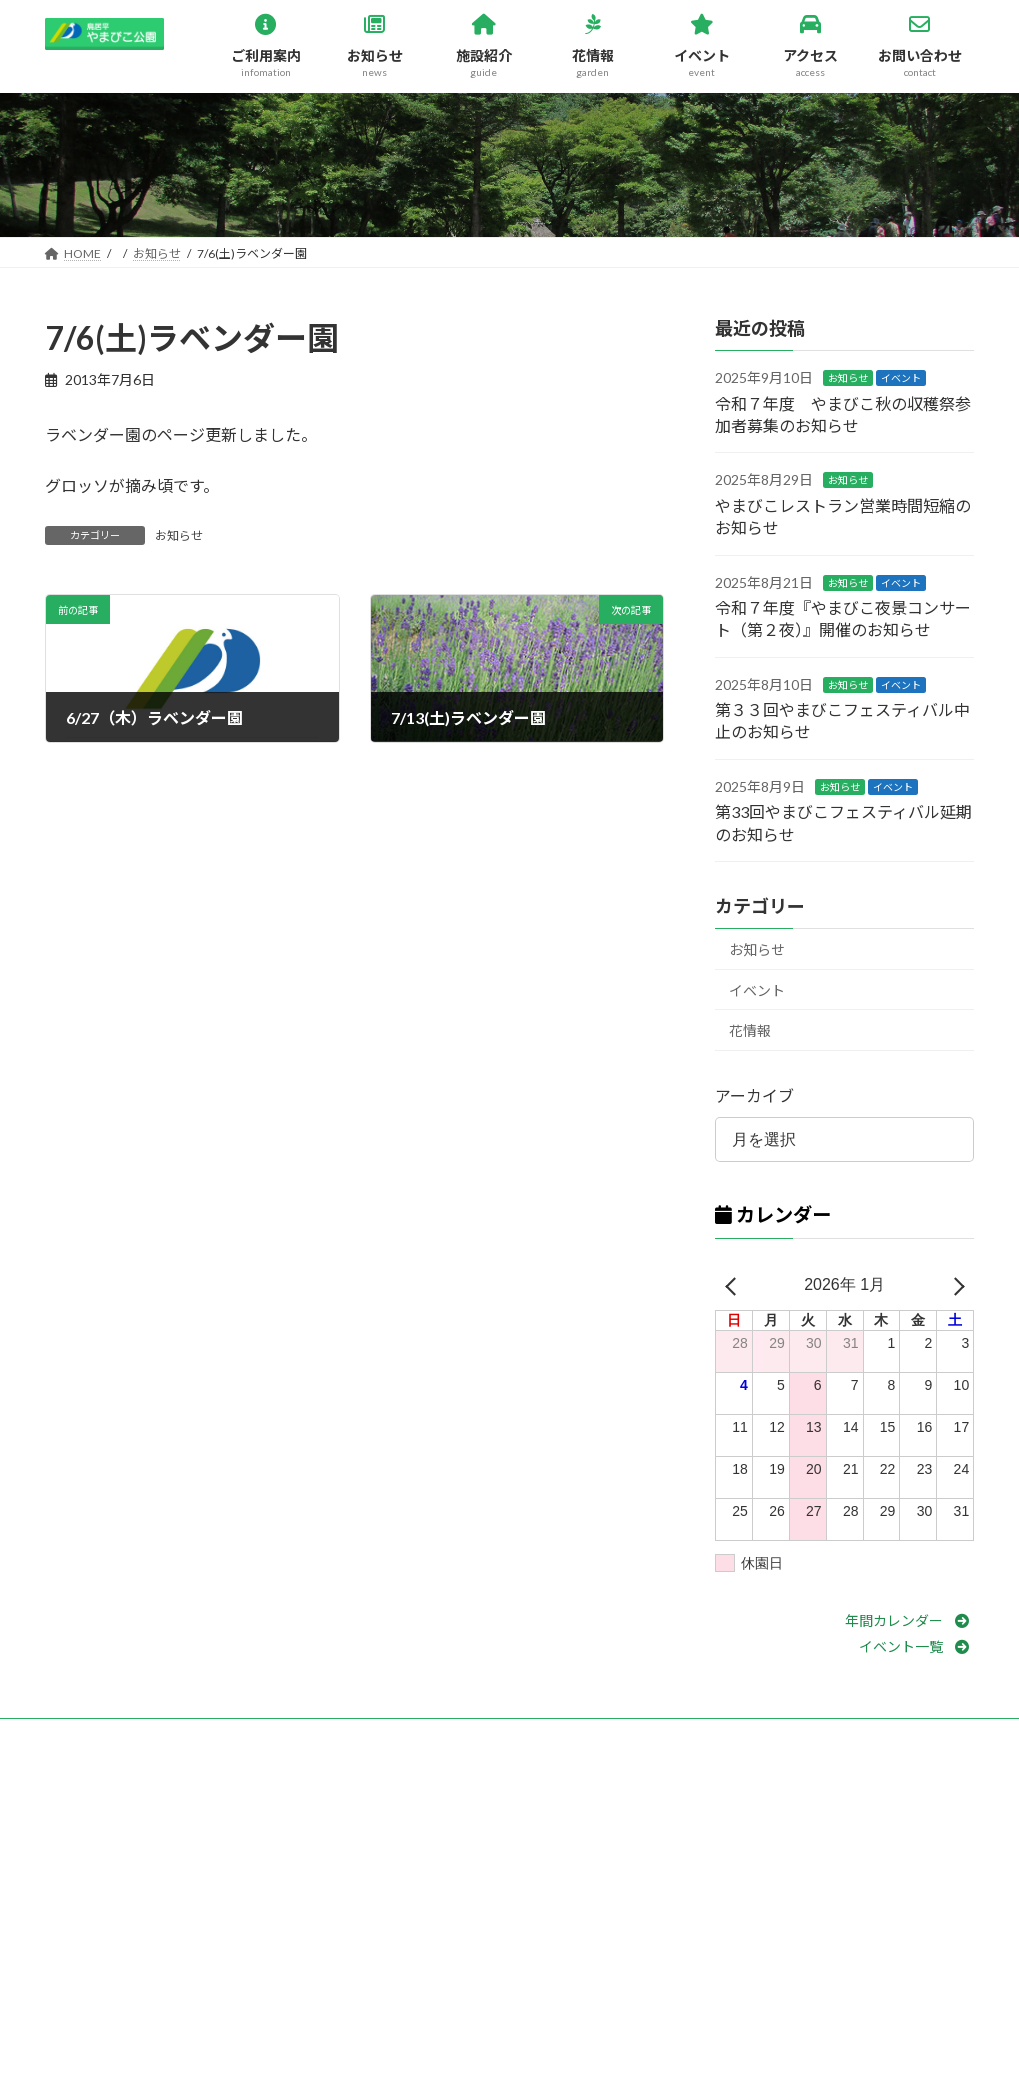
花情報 (750, 1030)
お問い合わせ (100, 1736)
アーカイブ (754, 1095)
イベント (901, 378)
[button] (910, 1620)
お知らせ (179, 535)
